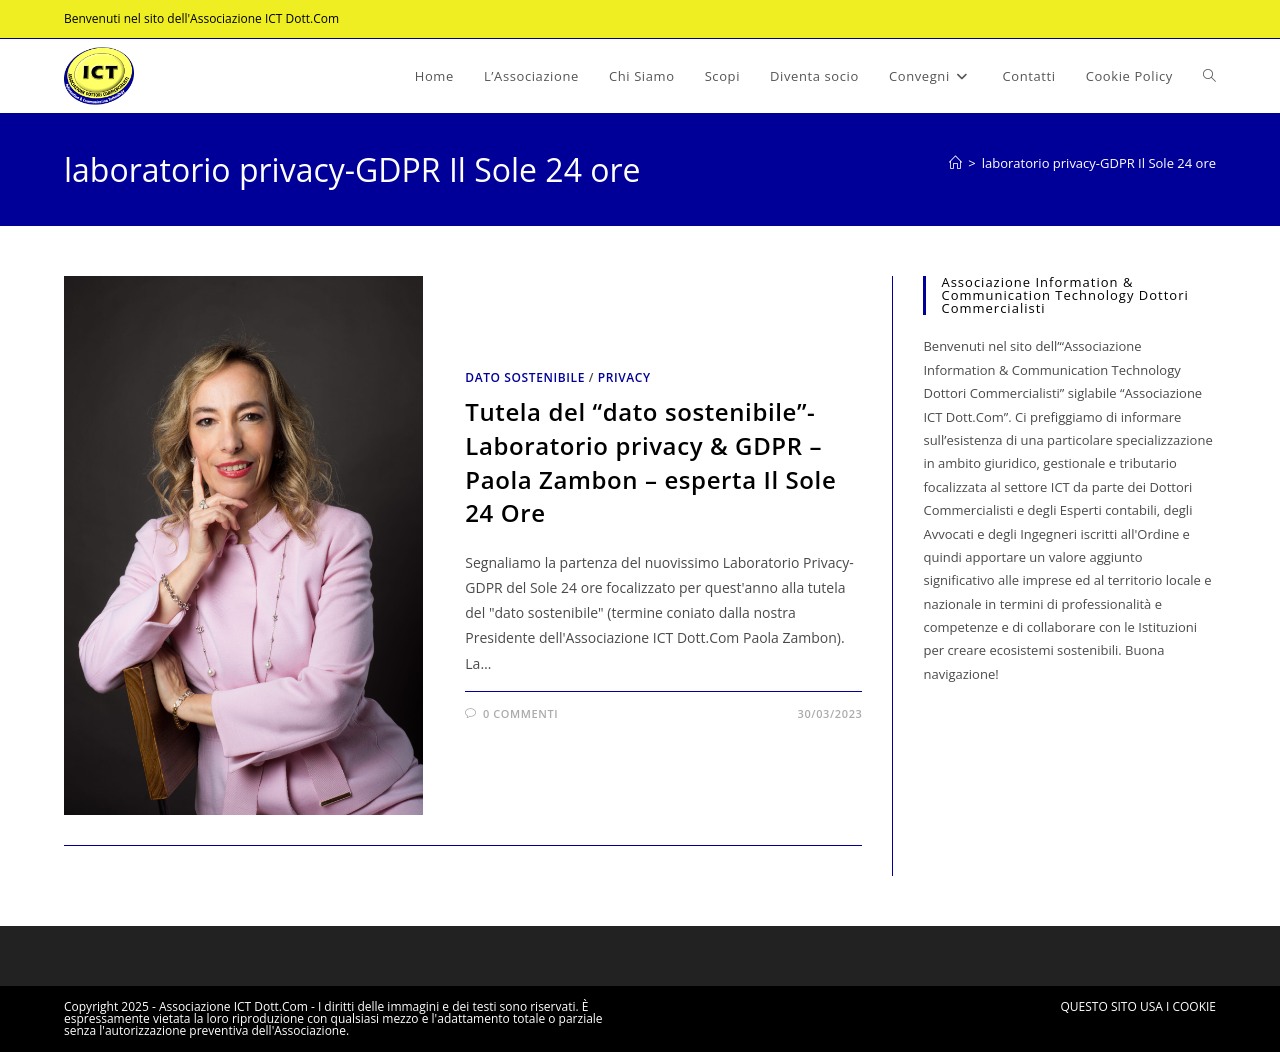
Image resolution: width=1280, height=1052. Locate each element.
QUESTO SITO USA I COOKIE (1138, 1006)
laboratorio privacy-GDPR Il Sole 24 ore (1099, 163)
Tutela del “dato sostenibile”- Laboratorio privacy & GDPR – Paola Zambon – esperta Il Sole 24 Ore (650, 462)
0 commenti (520, 713)
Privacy (624, 377)
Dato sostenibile (525, 377)
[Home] (955, 163)
